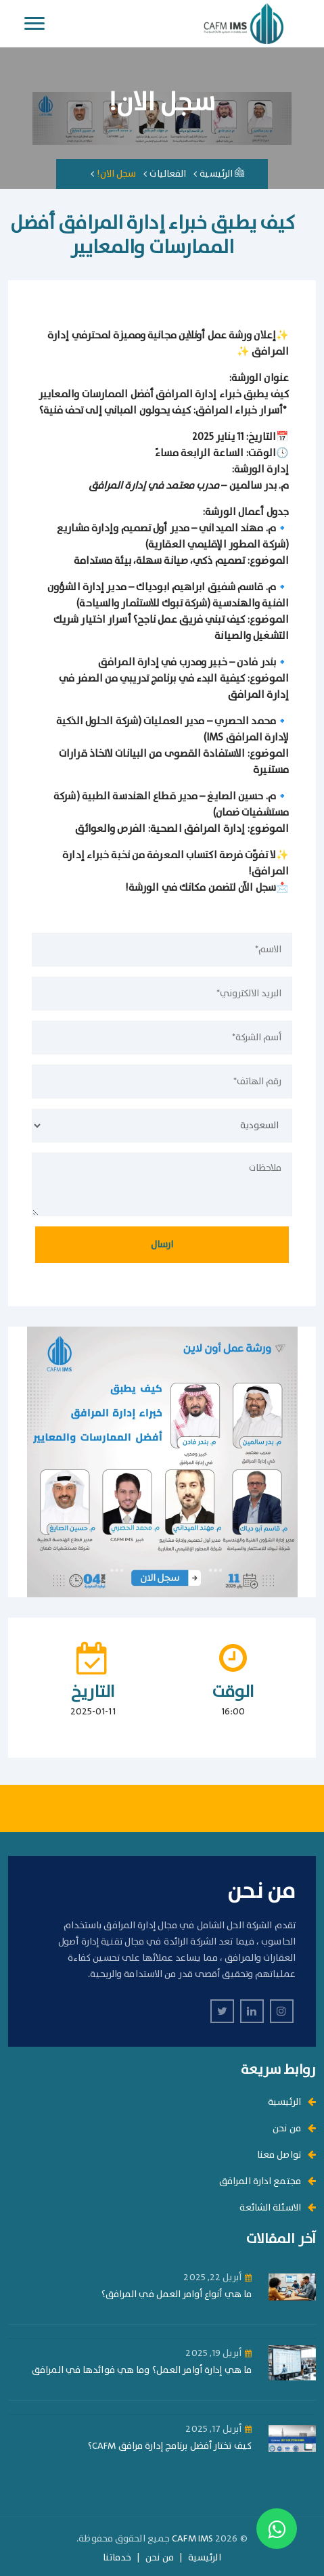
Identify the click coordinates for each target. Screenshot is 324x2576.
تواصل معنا (286, 2155)
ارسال (162, 1244)
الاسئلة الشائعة (277, 2207)
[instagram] (282, 2011)
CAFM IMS (192, 2538)
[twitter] (222, 2011)
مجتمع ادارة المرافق (267, 2181)
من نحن (294, 2128)
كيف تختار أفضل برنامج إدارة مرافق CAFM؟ (170, 2446)
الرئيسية (222, 173)
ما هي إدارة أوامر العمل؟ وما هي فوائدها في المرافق (142, 2370)
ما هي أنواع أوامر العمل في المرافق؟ (176, 2295)
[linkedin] (252, 2011)
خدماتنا (117, 2557)
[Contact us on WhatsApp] (276, 2528)
